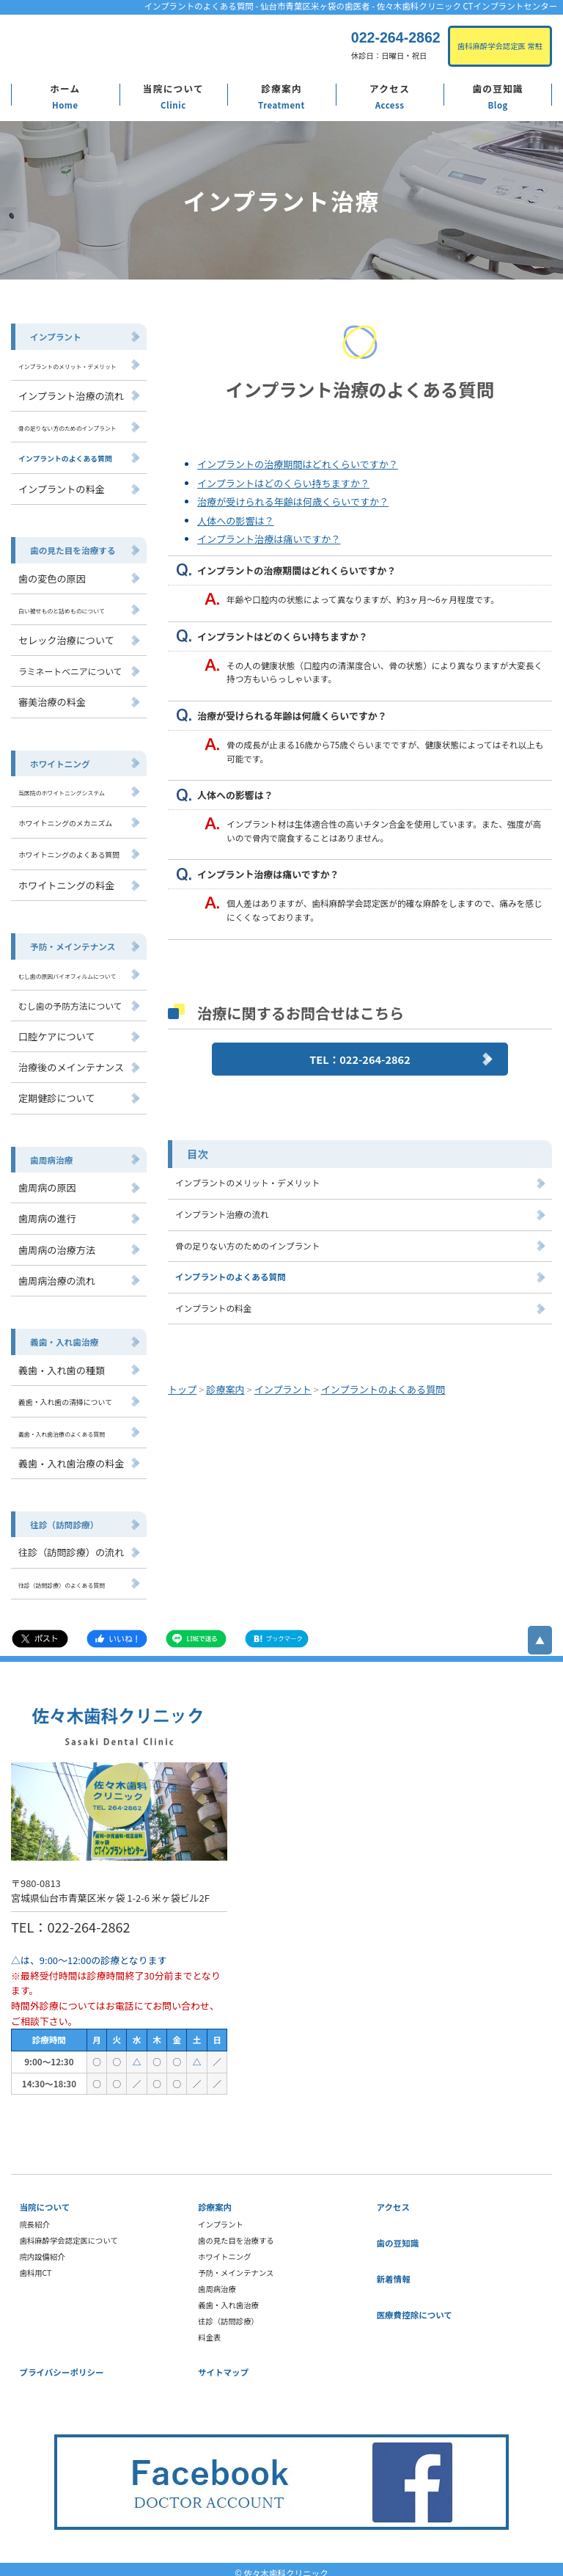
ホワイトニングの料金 (66, 881)
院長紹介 (35, 2217)
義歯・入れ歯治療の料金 (70, 1456)
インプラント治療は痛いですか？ (268, 539)
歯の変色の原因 (51, 576)
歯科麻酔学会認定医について (69, 2233)
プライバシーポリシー (62, 2365)
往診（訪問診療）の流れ (70, 1545)
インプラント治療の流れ (221, 1214)
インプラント (55, 336)
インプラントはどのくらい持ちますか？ (282, 483)
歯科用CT (36, 2266)
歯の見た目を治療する (72, 548)
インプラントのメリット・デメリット (246, 1183)
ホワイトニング (59, 761)
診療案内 (281, 88)
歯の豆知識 (497, 88)
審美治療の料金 (51, 700)
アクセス (389, 88)
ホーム (65, 88)
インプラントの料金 (213, 1307)
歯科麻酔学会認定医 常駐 (499, 45)
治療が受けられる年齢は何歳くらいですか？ (292, 501)
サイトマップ (223, 2365)
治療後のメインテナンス (70, 1062)
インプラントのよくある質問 (229, 1276)
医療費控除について (414, 2308)
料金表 (209, 2330)
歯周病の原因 (47, 1182)
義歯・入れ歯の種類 (61, 1364)
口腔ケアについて (56, 1031)
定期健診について (56, 1093)
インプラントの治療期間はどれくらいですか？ (296, 464)
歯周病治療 (51, 1154)
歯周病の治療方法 (56, 1244)
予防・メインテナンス (72, 942)
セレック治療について (65, 638)
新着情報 (394, 2272)
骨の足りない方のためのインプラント (246, 1245)
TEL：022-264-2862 (360, 1059)
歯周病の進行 (47, 1213)
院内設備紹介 (42, 2249)
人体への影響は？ (235, 521)
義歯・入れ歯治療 (63, 1336)
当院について (173, 88)
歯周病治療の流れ (56, 1275)
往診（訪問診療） (63, 1517)
